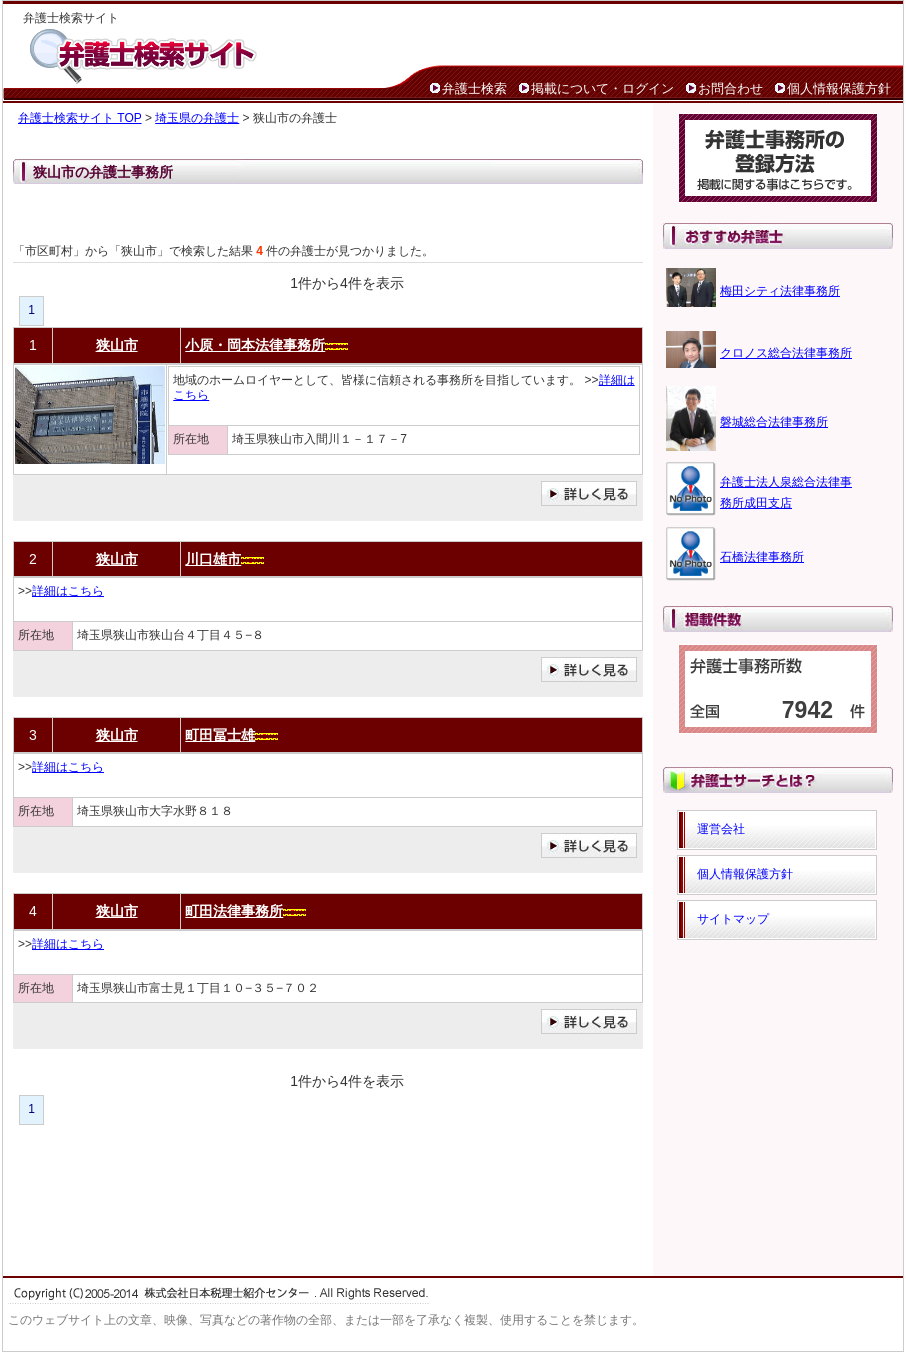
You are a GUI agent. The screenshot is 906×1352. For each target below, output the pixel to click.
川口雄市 (213, 559)
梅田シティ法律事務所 (780, 291)
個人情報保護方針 (839, 88)
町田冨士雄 (220, 735)
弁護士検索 (474, 88)
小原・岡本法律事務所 (255, 345)
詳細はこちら (68, 591)
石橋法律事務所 (762, 557)
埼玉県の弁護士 (197, 118)
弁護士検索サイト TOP (80, 118)
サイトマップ (733, 919)
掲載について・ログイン (602, 88)
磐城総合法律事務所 (774, 422)
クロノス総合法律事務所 (786, 353)
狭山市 (117, 345)
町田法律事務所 (234, 911)
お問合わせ (730, 88)
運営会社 (721, 829)
